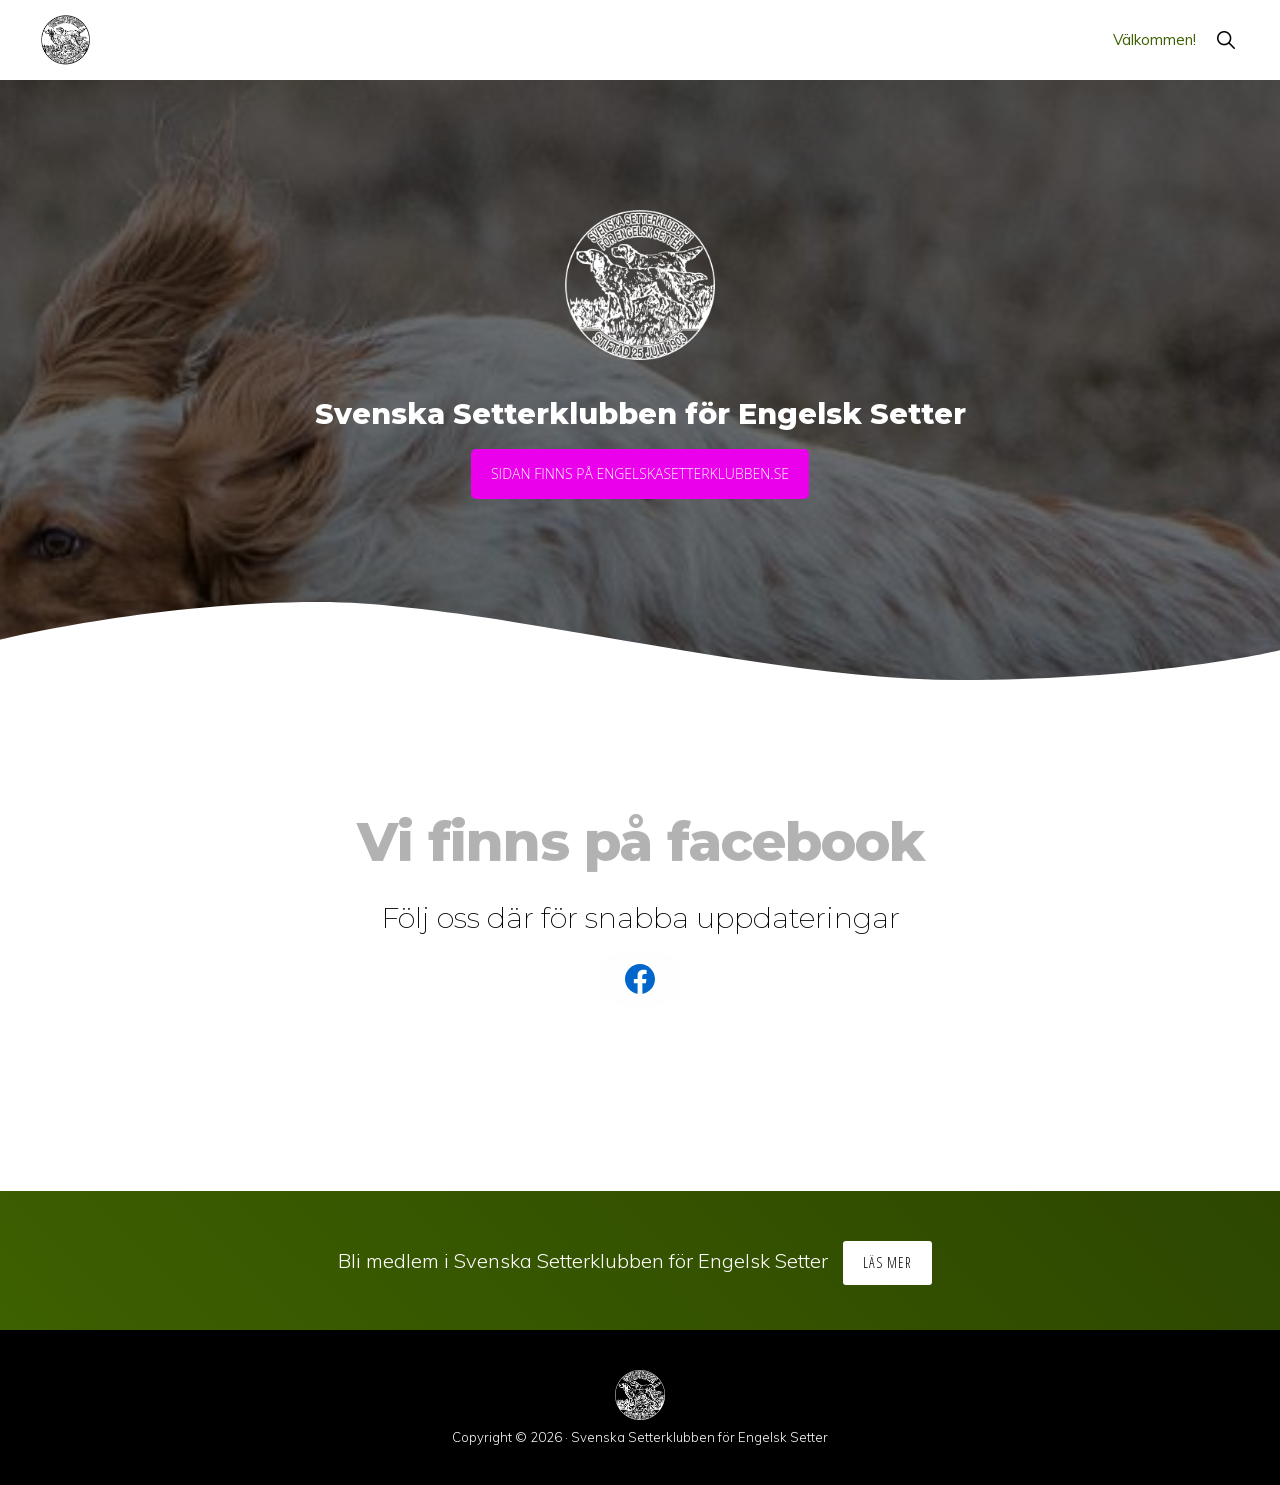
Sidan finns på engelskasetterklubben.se (640, 473)
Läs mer (887, 1262)
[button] (1225, 39)
